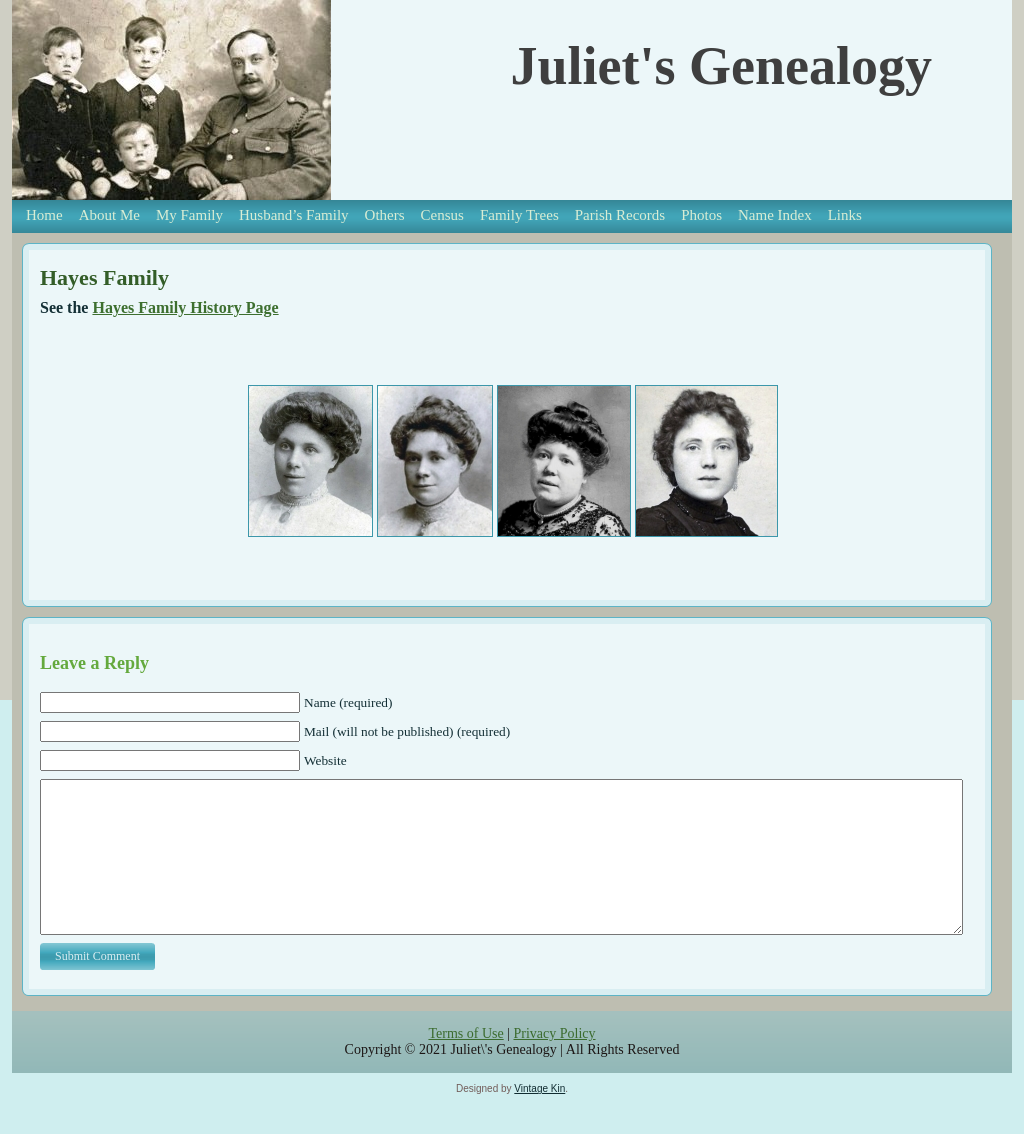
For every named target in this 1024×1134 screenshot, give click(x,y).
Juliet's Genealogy (721, 66)
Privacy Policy (554, 1063)
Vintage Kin (539, 1118)
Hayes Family (104, 277)
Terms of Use (465, 1063)
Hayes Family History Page (185, 307)
